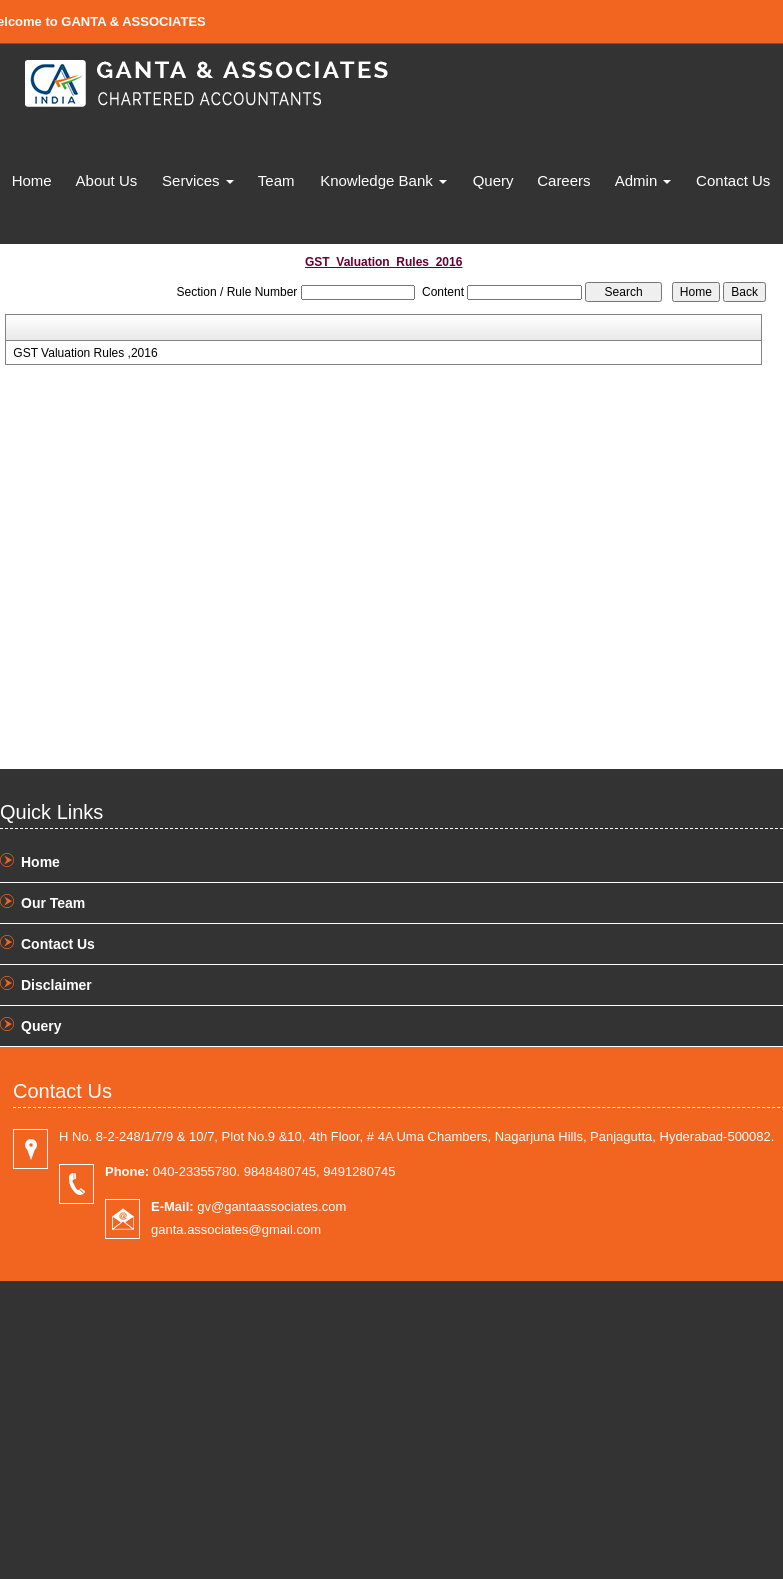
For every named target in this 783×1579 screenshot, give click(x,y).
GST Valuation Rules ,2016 (85, 353)
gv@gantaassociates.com (248, 1206)
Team (276, 180)
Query (493, 180)
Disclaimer (56, 985)
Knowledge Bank (383, 180)
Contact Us (733, 180)
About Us (107, 180)
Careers (563, 180)
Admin (643, 180)
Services (198, 180)
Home (32, 180)
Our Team (53, 903)
